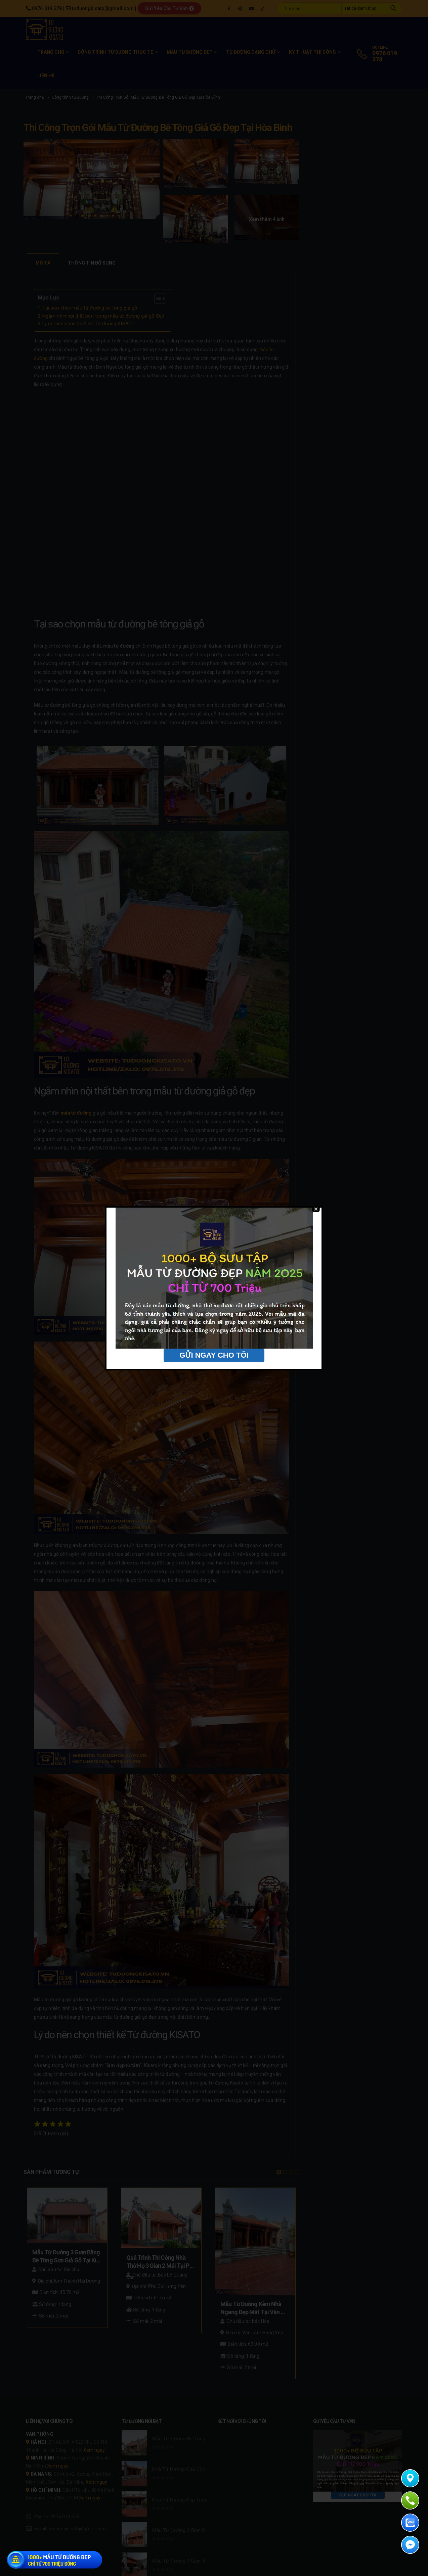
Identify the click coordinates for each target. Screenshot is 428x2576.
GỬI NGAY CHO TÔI (213, 1383)
